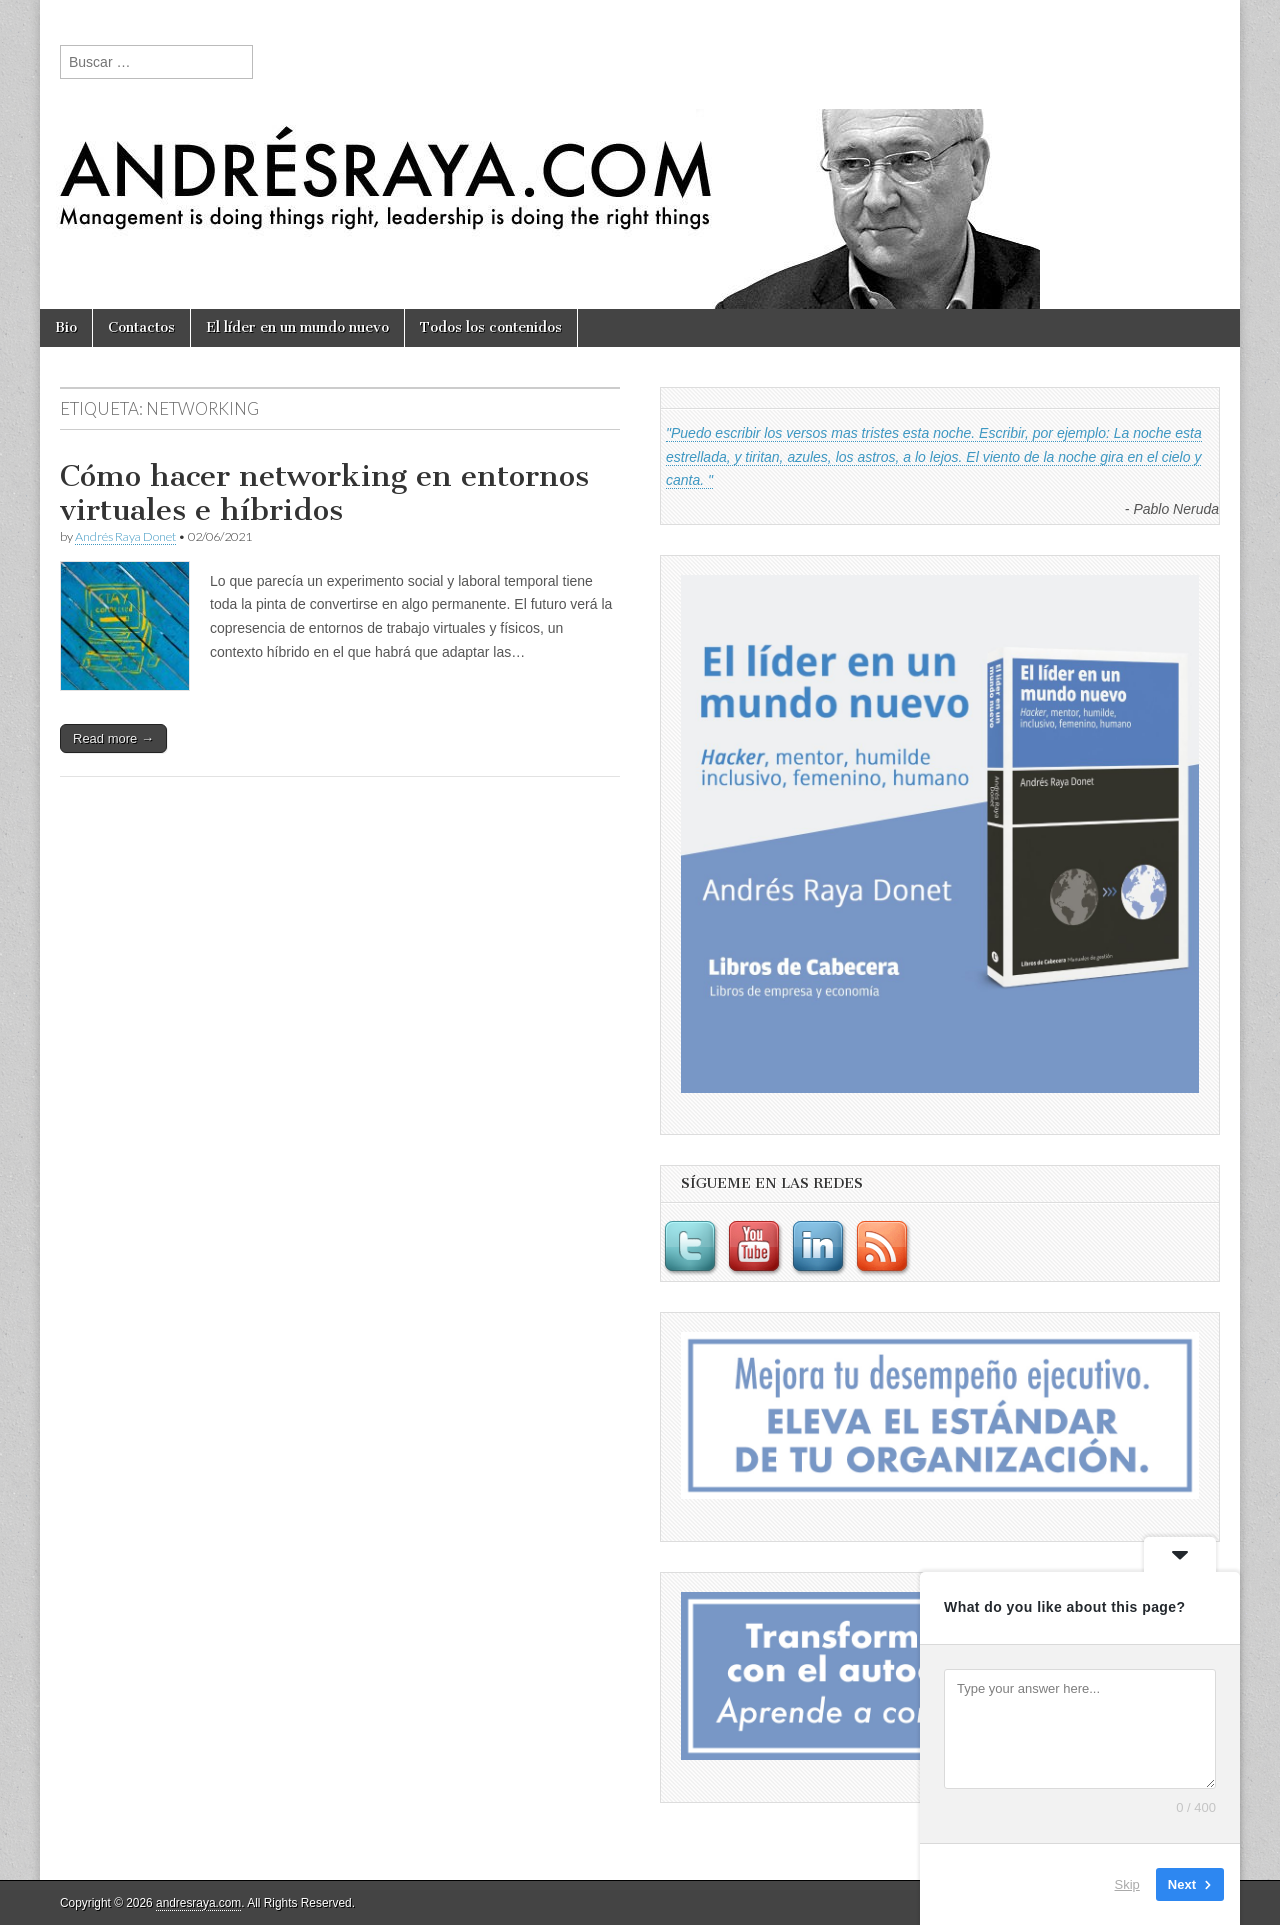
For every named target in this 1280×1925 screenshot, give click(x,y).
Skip (1127, 1884)
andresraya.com (198, 1903)
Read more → (113, 738)
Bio (66, 327)
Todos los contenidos (491, 327)
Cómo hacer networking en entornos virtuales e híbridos (324, 493)
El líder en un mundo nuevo (297, 327)
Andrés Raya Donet (125, 536)
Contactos (141, 327)
